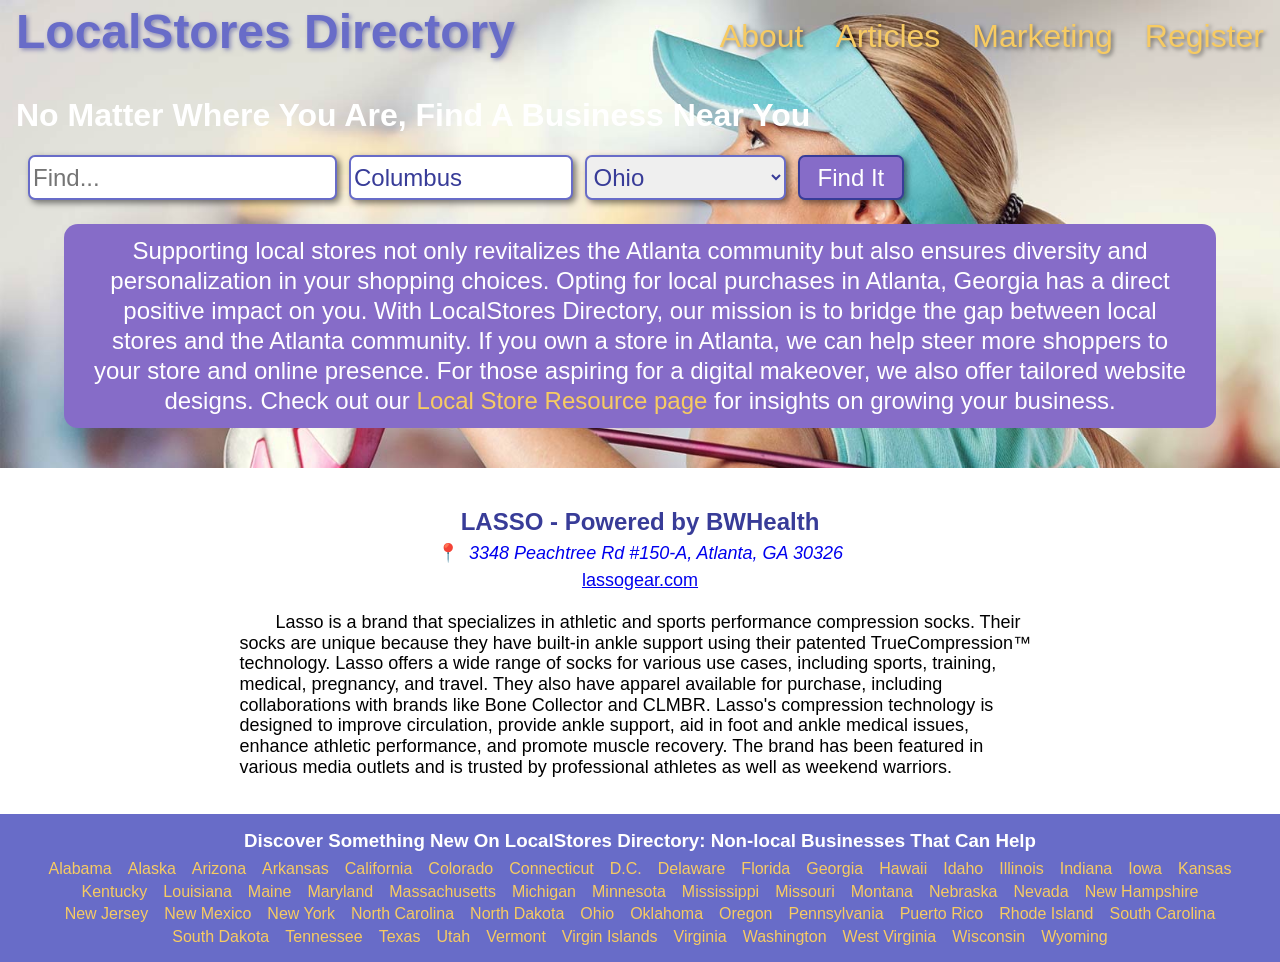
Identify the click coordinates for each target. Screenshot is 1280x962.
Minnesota (629, 891)
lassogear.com (640, 580)
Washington (785, 936)
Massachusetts (442, 891)
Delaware (692, 868)
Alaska (152, 868)
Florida (765, 868)
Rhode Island (1046, 913)
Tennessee (323, 936)
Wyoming (1074, 936)
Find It (851, 177)
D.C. (626, 868)
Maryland (340, 891)
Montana (882, 891)
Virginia (700, 936)
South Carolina (1163, 913)
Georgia (834, 868)
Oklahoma (666, 913)
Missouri (805, 891)
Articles (887, 36)
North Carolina (402, 913)
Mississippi (720, 891)
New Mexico (207, 913)
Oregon (745, 913)
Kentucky (115, 891)
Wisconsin (988, 936)
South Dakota (220, 936)
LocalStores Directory (265, 31)
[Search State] (685, 177)
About (762, 36)
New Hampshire (1142, 891)
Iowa (1145, 868)
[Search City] (461, 177)
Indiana (1086, 868)
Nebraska (963, 891)
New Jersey (107, 913)
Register (1204, 36)
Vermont (516, 936)
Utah (453, 936)
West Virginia (890, 936)
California (379, 868)
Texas (400, 936)
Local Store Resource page (562, 400)
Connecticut (551, 868)
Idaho (963, 868)
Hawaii (903, 868)
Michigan (544, 891)
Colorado (460, 868)
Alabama (80, 868)
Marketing (1042, 36)
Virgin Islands (610, 936)
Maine (270, 891)
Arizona (219, 868)
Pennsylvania (835, 913)
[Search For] (182, 177)
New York (301, 913)
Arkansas (295, 868)
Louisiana (197, 891)
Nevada (1040, 891)
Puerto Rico (942, 913)
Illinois (1021, 868)
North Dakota (517, 913)
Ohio (597, 913)
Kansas (1204, 868)
